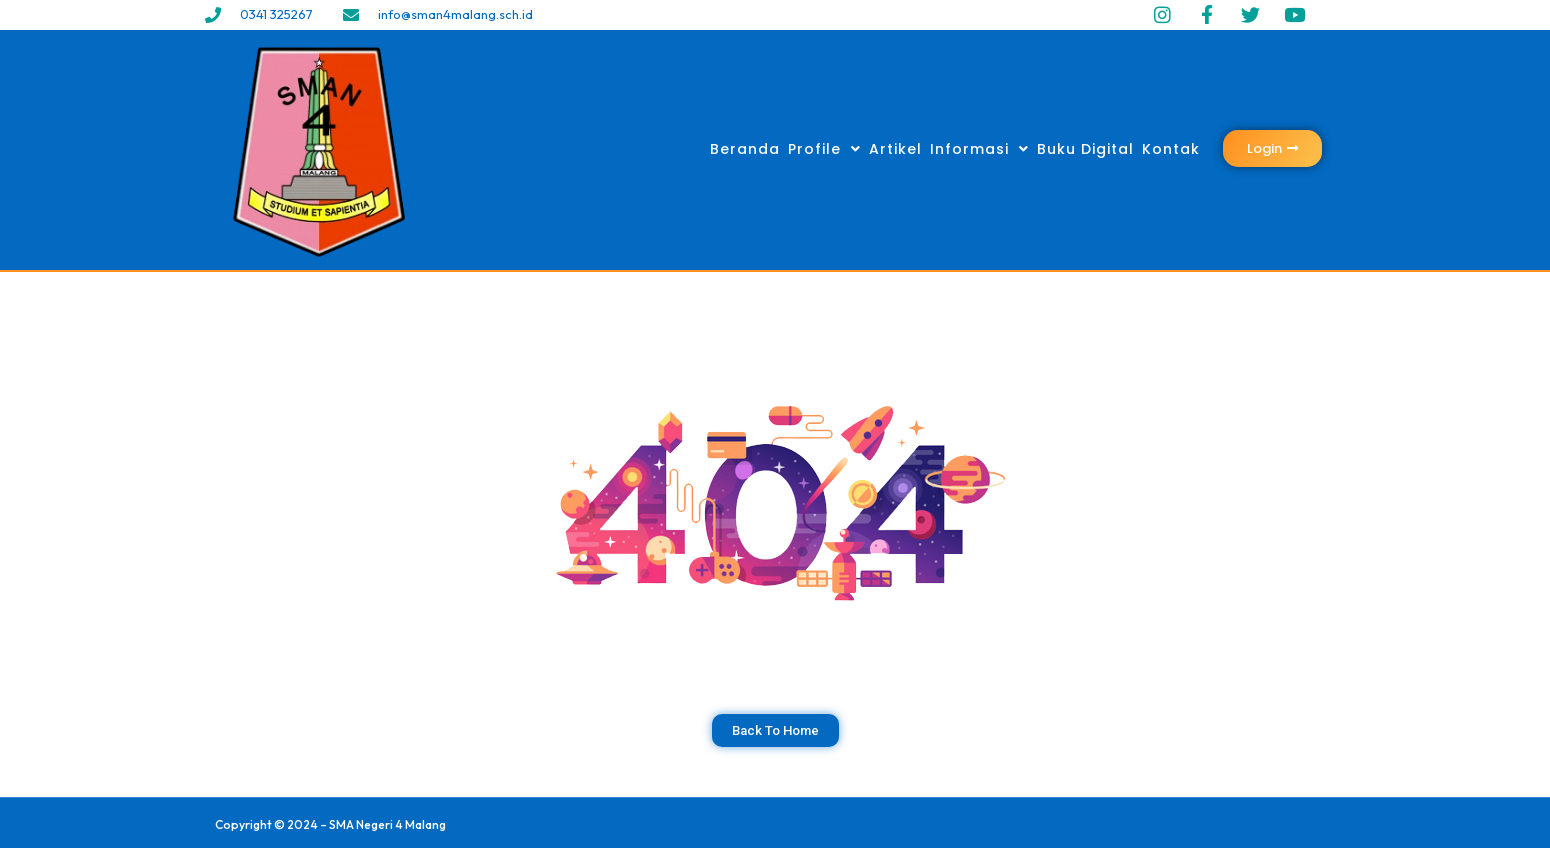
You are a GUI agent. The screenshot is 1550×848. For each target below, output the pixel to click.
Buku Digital (1085, 149)
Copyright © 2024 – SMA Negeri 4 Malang (330, 824)
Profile (824, 149)
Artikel (895, 149)
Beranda (745, 149)
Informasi (979, 149)
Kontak (1171, 149)
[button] (1272, 148)
